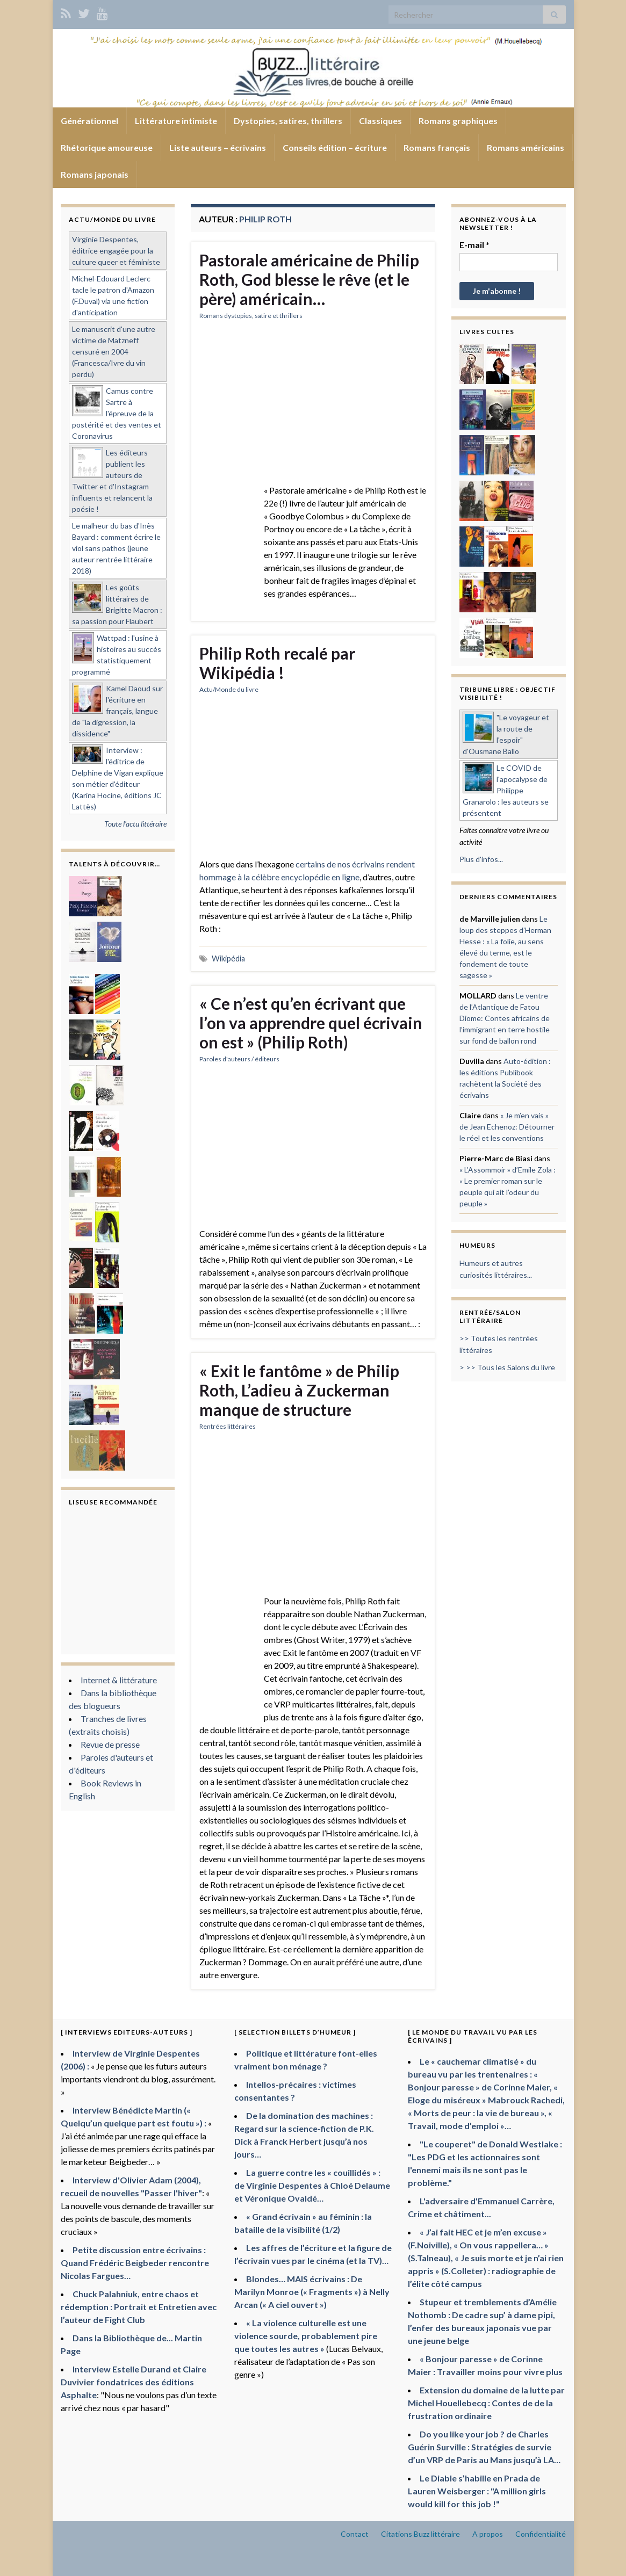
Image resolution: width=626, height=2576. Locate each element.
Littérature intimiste (176, 120)
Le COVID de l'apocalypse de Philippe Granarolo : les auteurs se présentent (506, 790)
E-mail (474, 245)
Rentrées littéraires (227, 1426)
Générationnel (89, 120)
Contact (355, 2533)
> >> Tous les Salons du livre (507, 1367)
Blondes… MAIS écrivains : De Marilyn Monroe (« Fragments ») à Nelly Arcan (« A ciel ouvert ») (312, 2292)
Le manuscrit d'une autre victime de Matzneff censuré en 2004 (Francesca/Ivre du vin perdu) (113, 351)
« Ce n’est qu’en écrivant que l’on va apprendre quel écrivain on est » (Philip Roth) (310, 1023)
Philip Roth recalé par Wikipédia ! (277, 662)
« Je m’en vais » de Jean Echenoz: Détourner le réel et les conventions (507, 1126)
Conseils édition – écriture (335, 147)
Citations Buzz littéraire (420, 2533)
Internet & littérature (119, 1680)
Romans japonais (94, 174)
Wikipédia (228, 958)
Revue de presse (110, 1744)
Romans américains (525, 147)
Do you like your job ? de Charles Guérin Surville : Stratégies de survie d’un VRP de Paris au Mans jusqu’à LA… (484, 2447)
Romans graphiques (458, 120)
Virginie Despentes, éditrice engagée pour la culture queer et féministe (116, 250)
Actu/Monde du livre (228, 689)
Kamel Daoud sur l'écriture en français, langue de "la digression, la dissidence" (117, 711)
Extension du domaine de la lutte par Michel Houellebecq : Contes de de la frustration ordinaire (486, 2403)
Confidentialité (540, 2533)
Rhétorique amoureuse (107, 147)
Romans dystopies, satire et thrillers (251, 316)
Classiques (380, 120)
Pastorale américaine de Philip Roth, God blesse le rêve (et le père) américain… (309, 279)
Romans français (437, 147)
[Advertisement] (313, 409)
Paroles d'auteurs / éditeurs (239, 1059)
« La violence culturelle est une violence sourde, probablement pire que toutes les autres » (305, 2336)
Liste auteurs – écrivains (217, 147)
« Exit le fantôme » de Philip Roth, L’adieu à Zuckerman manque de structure (299, 1390)
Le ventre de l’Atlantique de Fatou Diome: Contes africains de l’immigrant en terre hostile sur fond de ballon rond (504, 1018)
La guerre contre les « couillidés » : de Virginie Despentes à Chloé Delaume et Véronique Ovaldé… (312, 2185)
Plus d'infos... (481, 859)
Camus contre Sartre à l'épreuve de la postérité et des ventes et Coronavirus (116, 413)
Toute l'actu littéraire (135, 823)
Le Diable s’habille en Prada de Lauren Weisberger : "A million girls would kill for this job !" (477, 2491)
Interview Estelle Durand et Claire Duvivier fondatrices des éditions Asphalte (133, 2382)
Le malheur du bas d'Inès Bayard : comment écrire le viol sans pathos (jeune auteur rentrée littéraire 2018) (116, 548)
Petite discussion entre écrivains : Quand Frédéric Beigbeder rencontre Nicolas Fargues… (135, 2263)
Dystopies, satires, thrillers (288, 120)
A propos (487, 2533)
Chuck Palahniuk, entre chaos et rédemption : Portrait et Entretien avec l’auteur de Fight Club (139, 2307)
